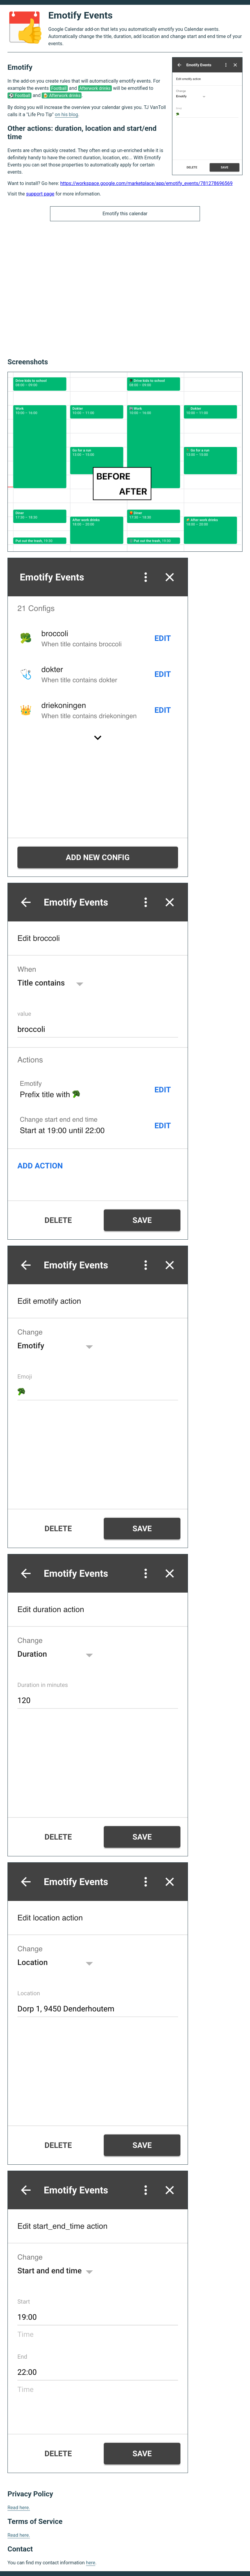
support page (40, 194)
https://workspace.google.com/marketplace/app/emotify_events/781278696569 (146, 183)
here (90, 2563)
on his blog (66, 114)
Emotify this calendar (125, 213)
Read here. (18, 2507)
